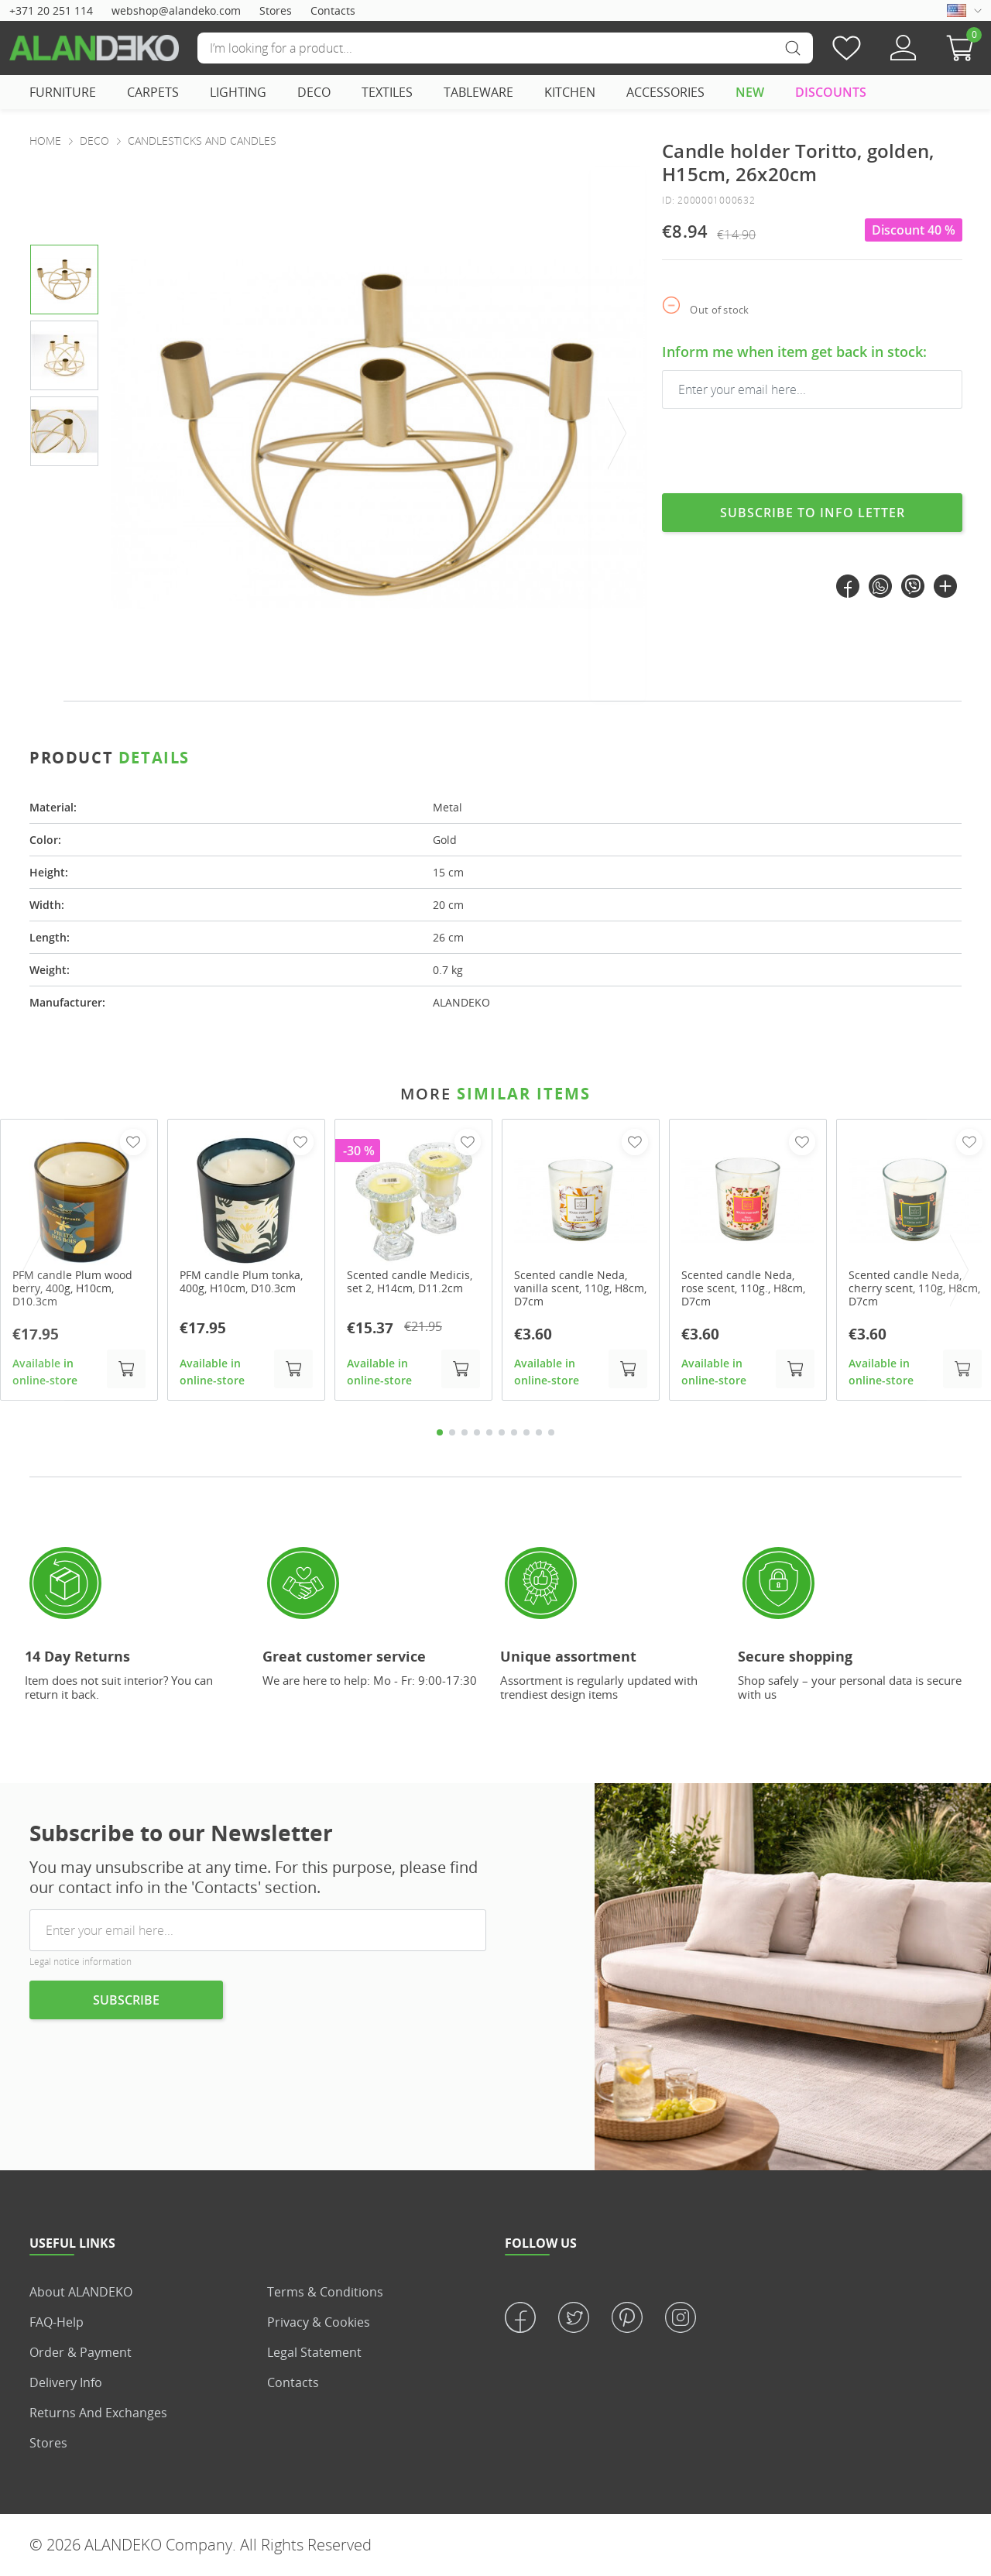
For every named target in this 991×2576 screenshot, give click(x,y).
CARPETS (153, 92)
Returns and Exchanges (98, 2412)
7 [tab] (514, 1432)
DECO (314, 92)
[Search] (504, 48)
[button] (964, 48)
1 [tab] (440, 1432)
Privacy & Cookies (318, 2322)
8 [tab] (526, 1432)
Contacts (332, 10)
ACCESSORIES (665, 92)
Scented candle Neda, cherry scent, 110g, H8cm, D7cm (914, 1288)
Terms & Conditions (325, 2291)
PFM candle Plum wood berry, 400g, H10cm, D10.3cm (72, 1288)
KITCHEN (569, 92)
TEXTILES (387, 92)
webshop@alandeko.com (176, 10)
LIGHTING (238, 92)
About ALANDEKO (80, 2291)
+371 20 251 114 (51, 10)
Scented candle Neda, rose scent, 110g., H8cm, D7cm (743, 1288)
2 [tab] (452, 1432)
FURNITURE (62, 92)
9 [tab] (539, 1432)
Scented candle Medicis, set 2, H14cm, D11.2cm (409, 1282)
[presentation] (618, 434)
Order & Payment (80, 2352)
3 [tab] (464, 1432)
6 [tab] (502, 1432)
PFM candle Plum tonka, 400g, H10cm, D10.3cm (241, 1282)
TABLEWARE (478, 92)
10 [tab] (551, 1432)
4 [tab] (477, 1432)
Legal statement (314, 2352)
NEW (750, 92)
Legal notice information (80, 1961)
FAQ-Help (56, 2322)
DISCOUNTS (830, 92)
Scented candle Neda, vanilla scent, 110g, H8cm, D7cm (580, 1288)
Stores (275, 10)
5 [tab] (489, 1432)
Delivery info (65, 2382)
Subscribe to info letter (812, 512)
